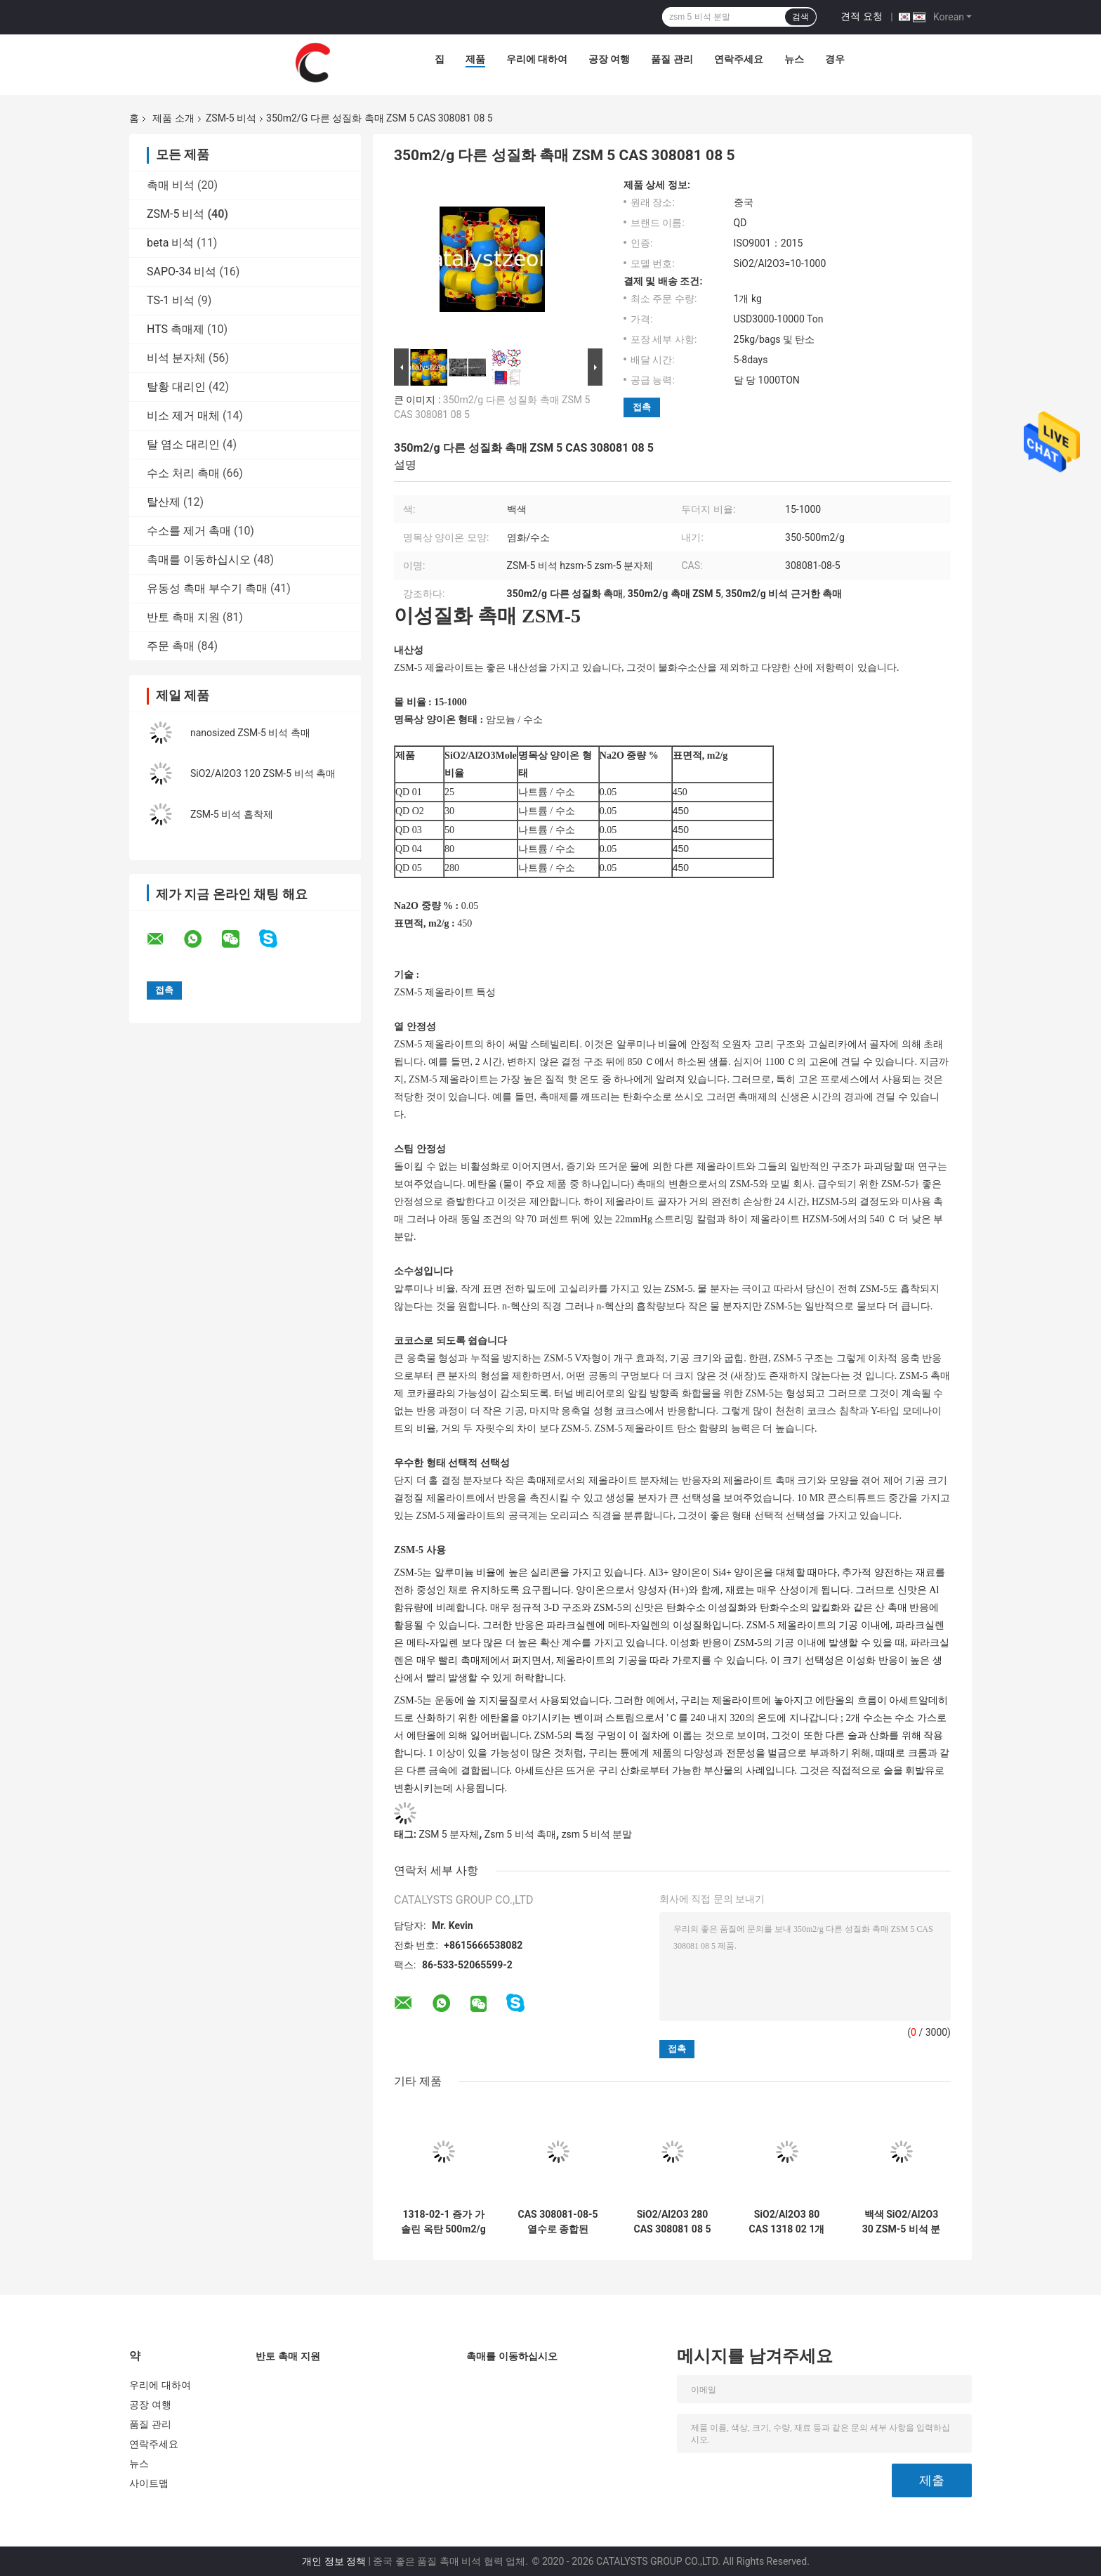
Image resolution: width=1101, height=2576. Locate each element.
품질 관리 (671, 59)
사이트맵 (149, 2483)
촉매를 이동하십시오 (199, 559)
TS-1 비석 (171, 300)
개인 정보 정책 (334, 2561)
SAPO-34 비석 (181, 271)
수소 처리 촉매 (183, 473)
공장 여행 (609, 59)
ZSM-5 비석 (231, 118)
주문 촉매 (171, 646)
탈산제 (163, 502)
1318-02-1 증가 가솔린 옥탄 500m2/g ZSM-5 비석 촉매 (443, 2222)
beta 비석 (170, 242)
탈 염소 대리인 (183, 444)
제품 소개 (173, 118)
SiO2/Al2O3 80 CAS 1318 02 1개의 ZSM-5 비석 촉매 (787, 2222)
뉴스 (794, 59)
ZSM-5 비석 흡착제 (231, 814)
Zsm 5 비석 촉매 (520, 1834)
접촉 (642, 407)
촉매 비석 (171, 185)
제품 (475, 59)
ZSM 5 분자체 (448, 1834)
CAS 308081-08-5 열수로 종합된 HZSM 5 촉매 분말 (558, 2222)
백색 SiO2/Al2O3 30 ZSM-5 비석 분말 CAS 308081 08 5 (901, 2222)
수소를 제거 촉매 (189, 530)
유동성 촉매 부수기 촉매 (207, 588)
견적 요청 (861, 16)
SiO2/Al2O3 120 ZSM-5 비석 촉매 (263, 773)
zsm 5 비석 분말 (597, 1834)
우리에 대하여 (536, 59)
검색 (800, 17)
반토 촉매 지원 (183, 617)
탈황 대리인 (176, 386)
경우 (835, 59)
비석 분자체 (176, 358)
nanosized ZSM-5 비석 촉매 (250, 732)
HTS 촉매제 (175, 329)
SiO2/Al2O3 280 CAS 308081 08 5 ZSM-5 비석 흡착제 (673, 2222)
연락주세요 (738, 59)
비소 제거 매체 (183, 415)
